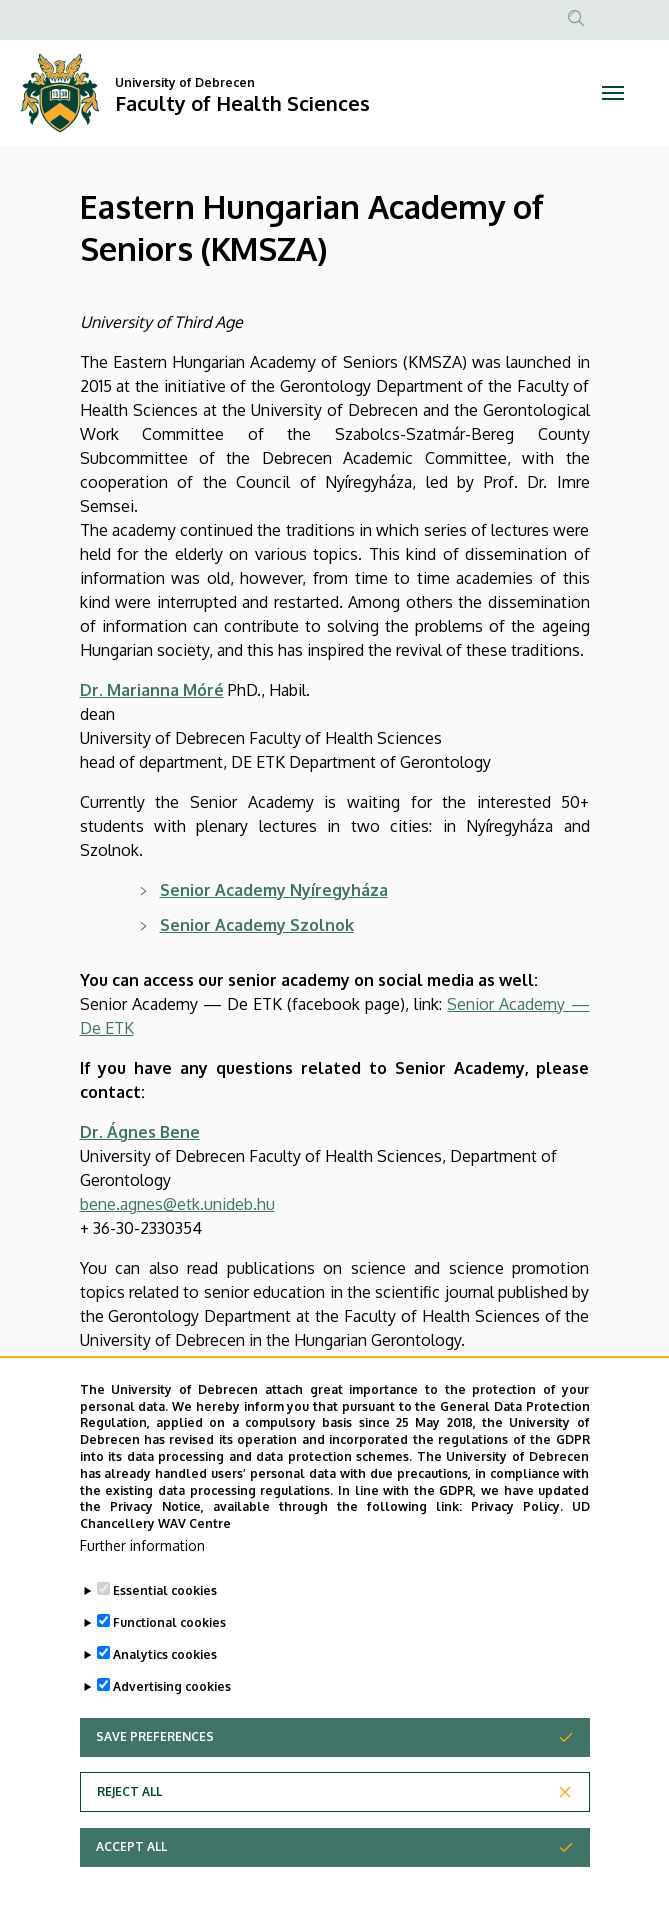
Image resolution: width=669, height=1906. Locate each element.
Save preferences (155, 1748)
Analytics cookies (165, 1666)
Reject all (129, 1803)
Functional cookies (169, 1634)
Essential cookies (165, 1602)
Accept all (131, 1858)
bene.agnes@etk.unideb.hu (177, 1204)
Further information (142, 1557)
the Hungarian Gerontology (366, 1364)
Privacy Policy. (517, 1518)
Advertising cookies (172, 1698)
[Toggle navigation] (614, 93)
